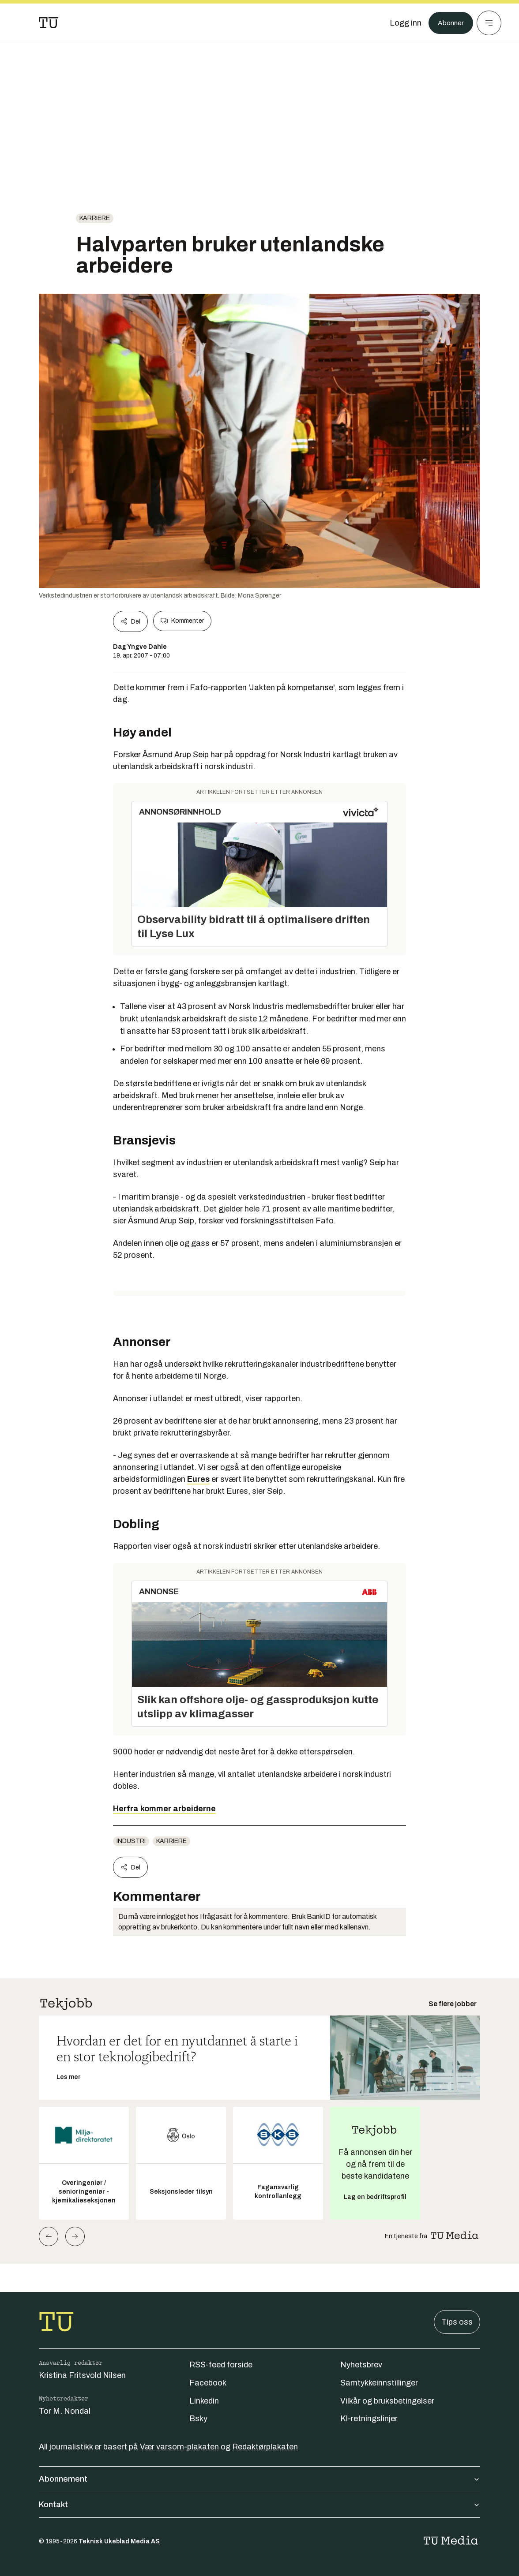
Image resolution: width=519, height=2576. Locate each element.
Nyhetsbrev (361, 2364)
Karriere (94, 218)
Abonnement (259, 2479)
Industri (131, 1841)
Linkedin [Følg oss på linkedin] (204, 2401)
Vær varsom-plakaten (179, 2446)
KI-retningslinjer (369, 2418)
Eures (198, 1479)
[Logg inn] (401, 23)
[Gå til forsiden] (48, 23)
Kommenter (182, 620)
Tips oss (457, 2322)
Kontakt (259, 2504)
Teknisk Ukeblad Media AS (119, 2541)
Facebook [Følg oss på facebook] (207, 2382)
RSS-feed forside (220, 2364)
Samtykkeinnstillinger (379, 2382)
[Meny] (489, 23)
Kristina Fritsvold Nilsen (82, 2375)
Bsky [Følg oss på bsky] (198, 2418)
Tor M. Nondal (64, 2411)
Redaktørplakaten (265, 2446)
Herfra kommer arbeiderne (164, 1808)
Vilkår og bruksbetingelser (387, 2401)
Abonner (448, 23)
